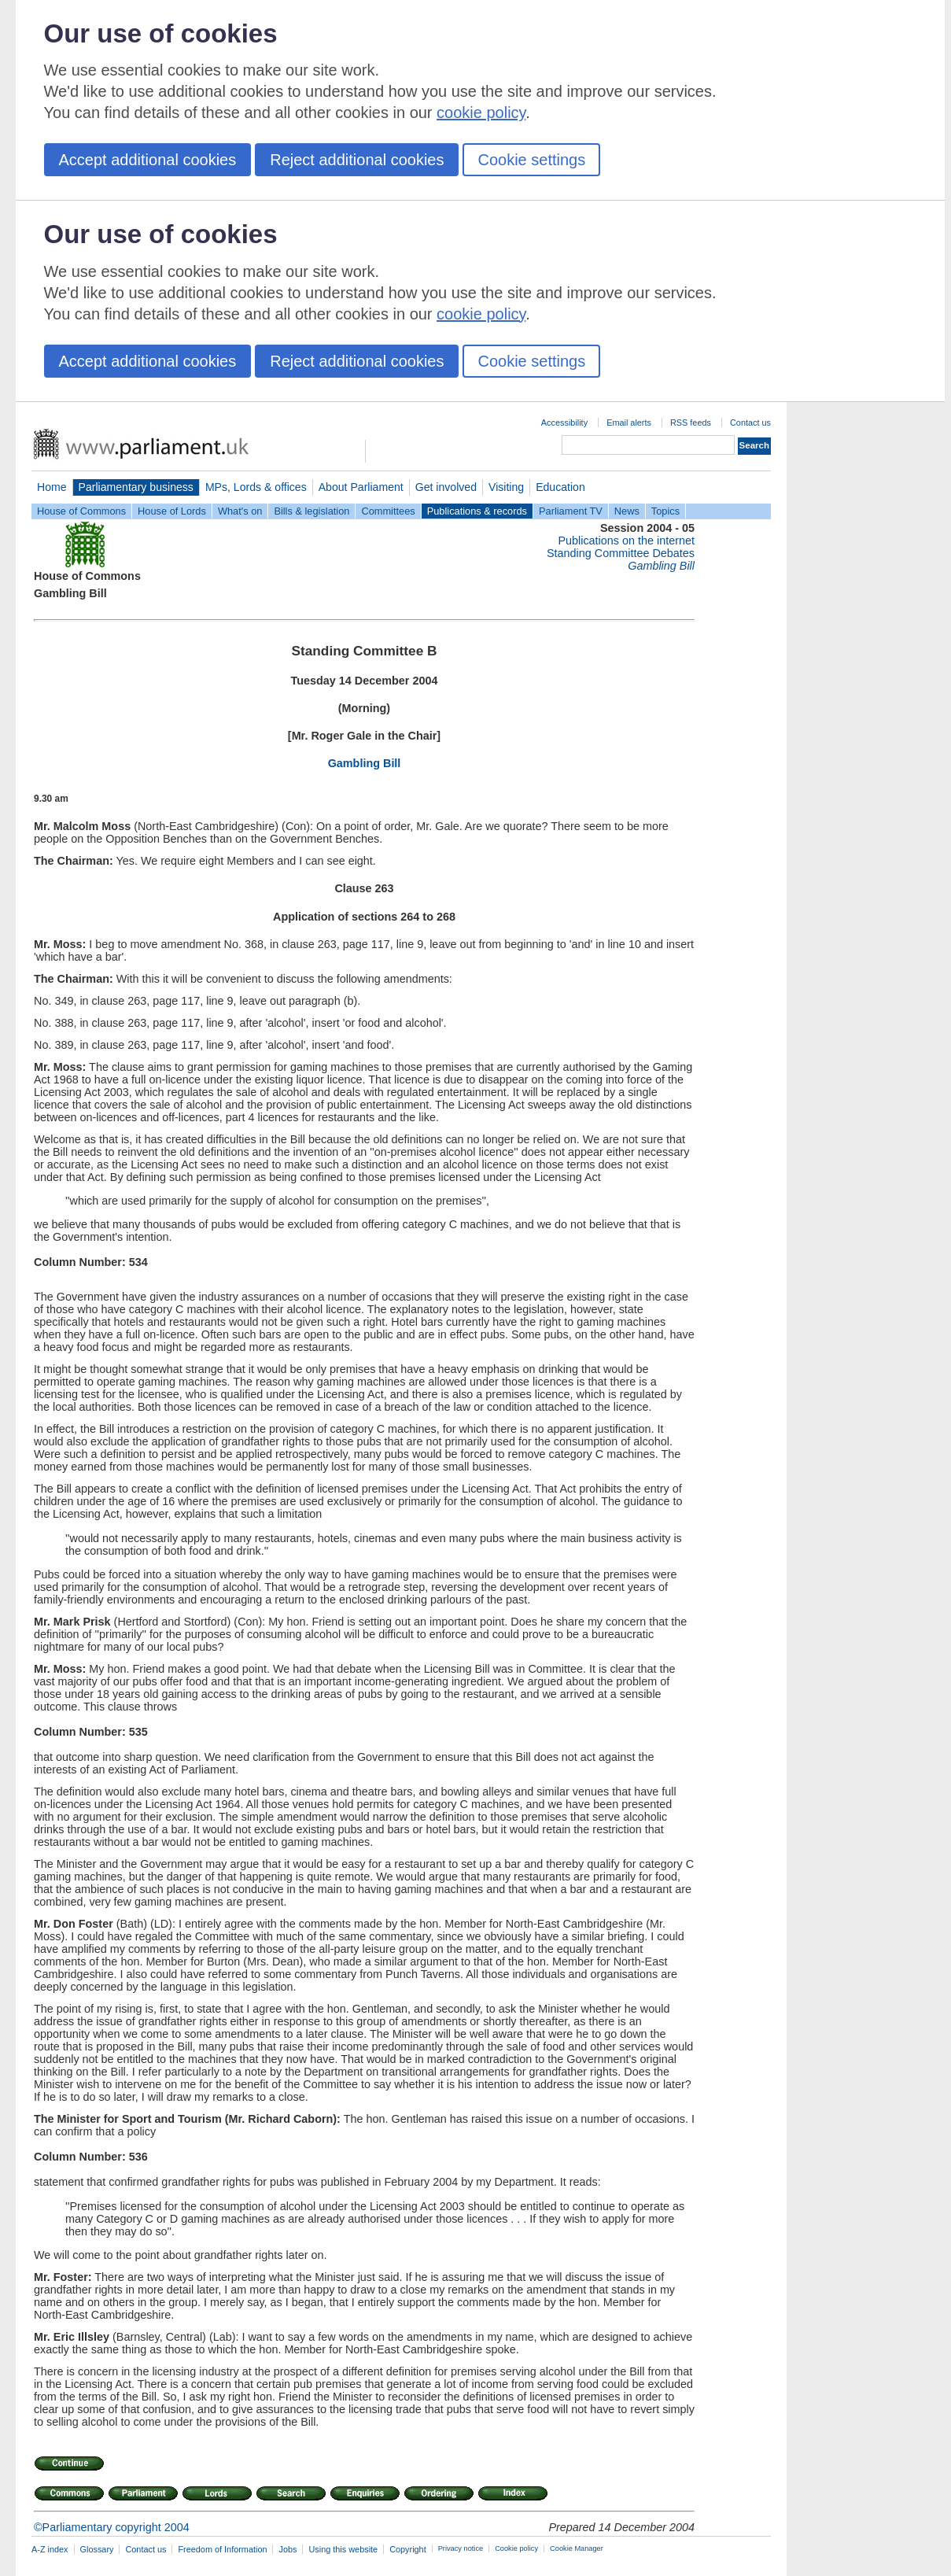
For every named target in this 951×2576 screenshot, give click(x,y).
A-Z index (49, 2549)
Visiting (506, 487)
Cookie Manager (576, 2548)
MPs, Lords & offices (256, 487)
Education (560, 487)
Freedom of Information (222, 2549)
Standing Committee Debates (621, 553)
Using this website (343, 2549)
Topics (665, 511)
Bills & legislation (311, 511)
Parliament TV (571, 511)
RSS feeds (690, 422)
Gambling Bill (364, 763)
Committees (388, 511)
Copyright (407, 2549)
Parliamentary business (136, 487)
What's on (240, 511)
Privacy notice (460, 2548)
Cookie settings (531, 159)
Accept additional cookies (148, 159)
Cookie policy (516, 2548)
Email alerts (628, 422)
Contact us (750, 422)
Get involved (446, 487)
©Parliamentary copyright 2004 (112, 2527)
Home (52, 487)
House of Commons (81, 511)
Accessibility (564, 422)
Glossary (97, 2549)
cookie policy (481, 112)
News (627, 511)
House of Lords (172, 511)
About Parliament (361, 487)
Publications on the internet (626, 540)
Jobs (287, 2549)
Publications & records (477, 511)
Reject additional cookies (357, 159)
